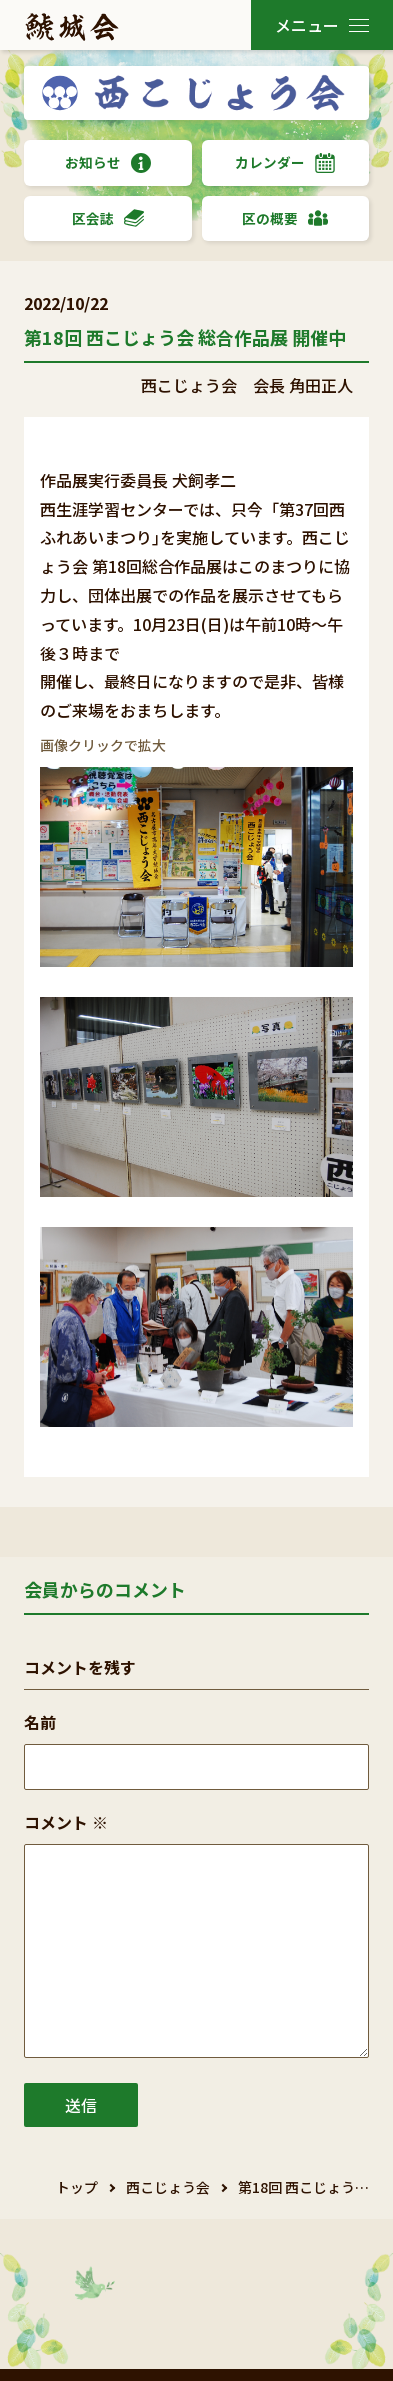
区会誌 (108, 218)
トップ (77, 2187)
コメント (66, 1822)
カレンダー (285, 162)
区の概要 (285, 218)
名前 (40, 1722)
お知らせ (108, 162)
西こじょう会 (168, 2187)
